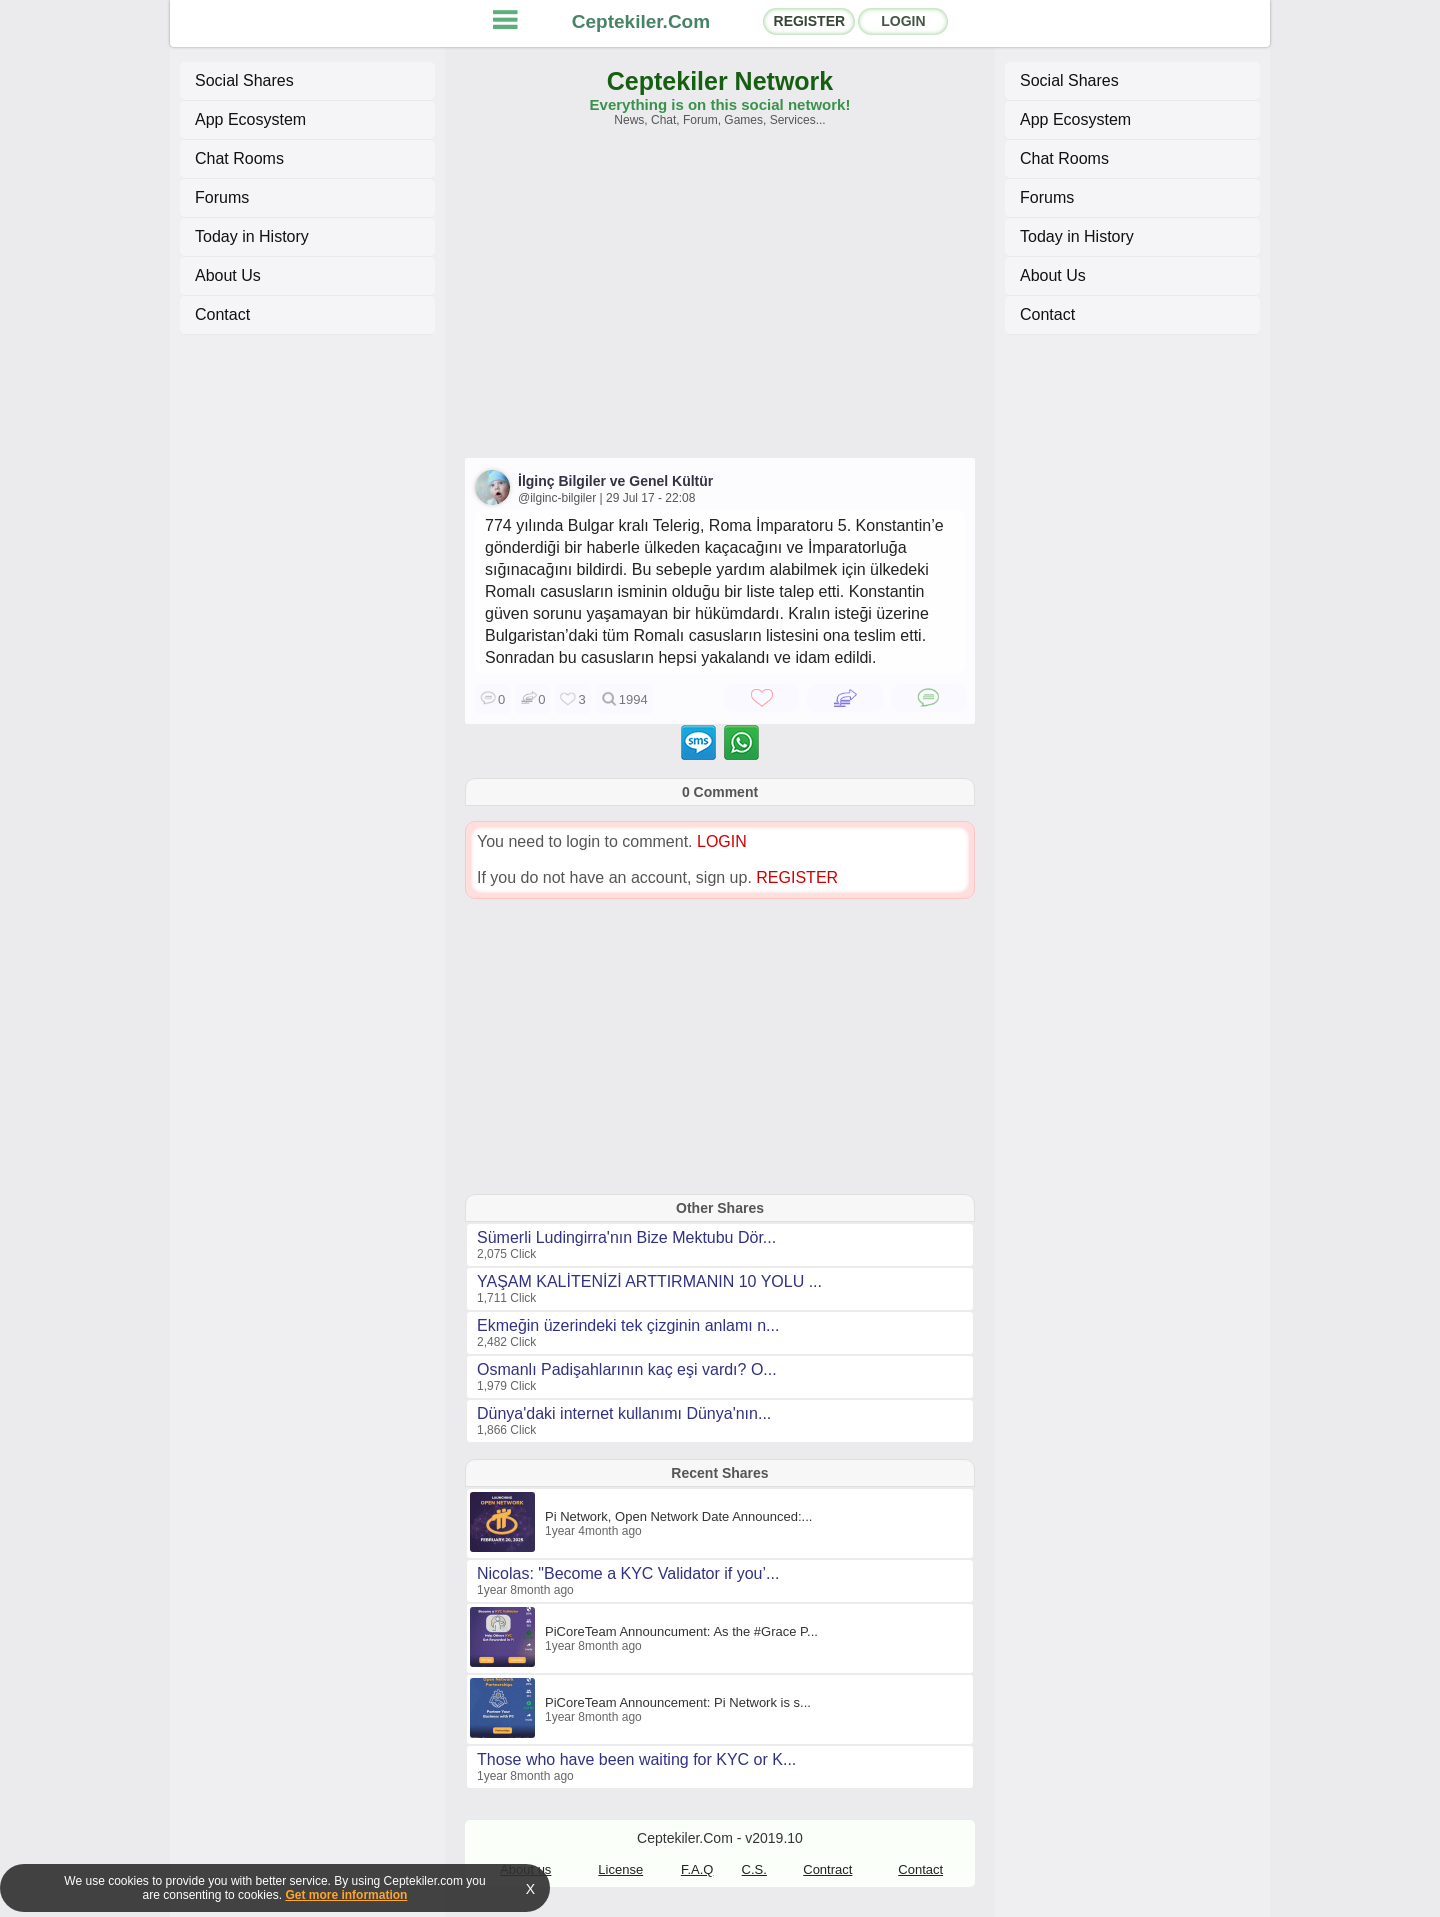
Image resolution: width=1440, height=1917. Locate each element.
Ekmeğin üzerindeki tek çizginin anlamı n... (628, 1325)
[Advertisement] (720, 302)
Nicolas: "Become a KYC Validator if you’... (628, 1573)
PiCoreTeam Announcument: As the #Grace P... (681, 1631)
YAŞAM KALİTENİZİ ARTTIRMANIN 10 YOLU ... (649, 1281)
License (620, 1869)
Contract (827, 1869)
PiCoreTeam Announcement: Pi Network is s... (678, 1702)
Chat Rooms (239, 158)
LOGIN (903, 21)
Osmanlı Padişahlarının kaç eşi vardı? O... (627, 1369)
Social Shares (244, 80)
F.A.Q (697, 1869)
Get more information (346, 1895)
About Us (228, 275)
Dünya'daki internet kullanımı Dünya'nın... (624, 1413)
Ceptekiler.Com (641, 21)
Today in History (252, 236)
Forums (222, 197)
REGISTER (810, 21)
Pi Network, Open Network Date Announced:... (678, 1516)
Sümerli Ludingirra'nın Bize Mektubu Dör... (626, 1237)
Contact (222, 314)
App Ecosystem (250, 119)
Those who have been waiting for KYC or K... (636, 1759)
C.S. (754, 1869)
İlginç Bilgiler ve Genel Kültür (615, 481)
